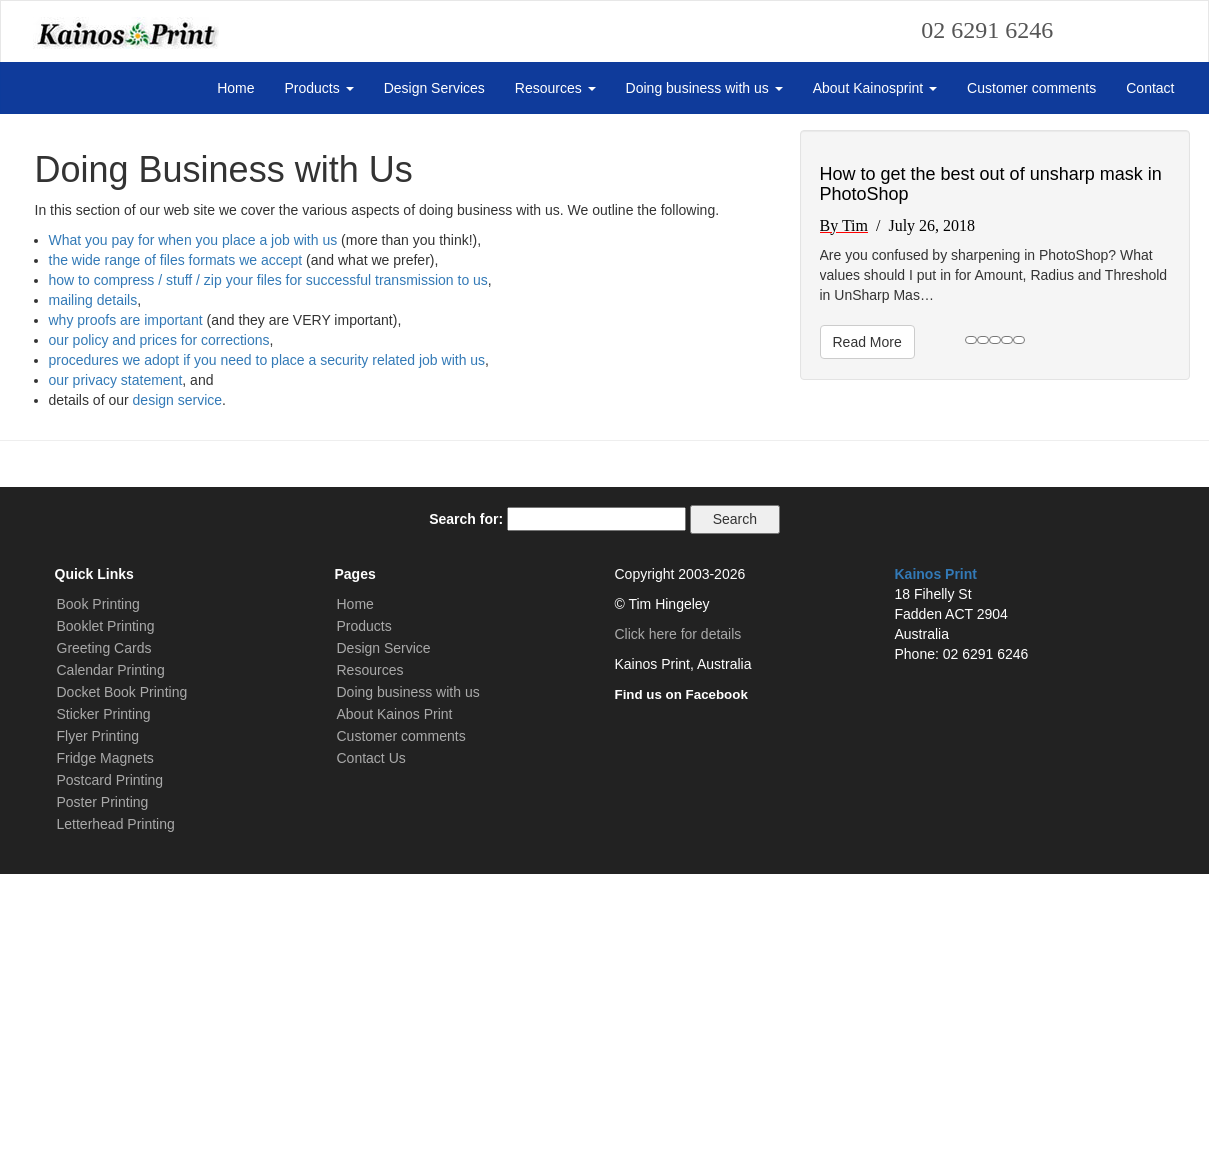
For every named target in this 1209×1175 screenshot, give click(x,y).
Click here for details (678, 935)
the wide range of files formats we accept (176, 561)
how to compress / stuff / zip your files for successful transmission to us (268, 581)
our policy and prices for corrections (159, 641)
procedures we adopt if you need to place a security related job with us (267, 661)
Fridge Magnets (105, 1059)
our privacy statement (116, 681)
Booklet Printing (106, 927)
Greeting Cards (104, 949)
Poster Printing (103, 1103)
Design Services (434, 88)
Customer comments (1031, 88)
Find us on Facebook (681, 995)
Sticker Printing (104, 1015)
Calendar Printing (111, 971)
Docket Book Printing (122, 993)
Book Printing (98, 905)
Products (319, 88)
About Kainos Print (395, 1015)
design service (178, 701)
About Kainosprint (875, 88)
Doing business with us (704, 88)
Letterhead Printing (116, 1125)
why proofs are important (126, 621)
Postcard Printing (110, 1081)
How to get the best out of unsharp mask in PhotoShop (991, 486)
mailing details (93, 601)
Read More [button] (867, 644)
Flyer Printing (98, 1037)
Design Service (384, 949)
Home (235, 88)
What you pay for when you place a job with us (193, 541)
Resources (555, 88)
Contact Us (371, 1059)
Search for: (466, 820)
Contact (1150, 88)
